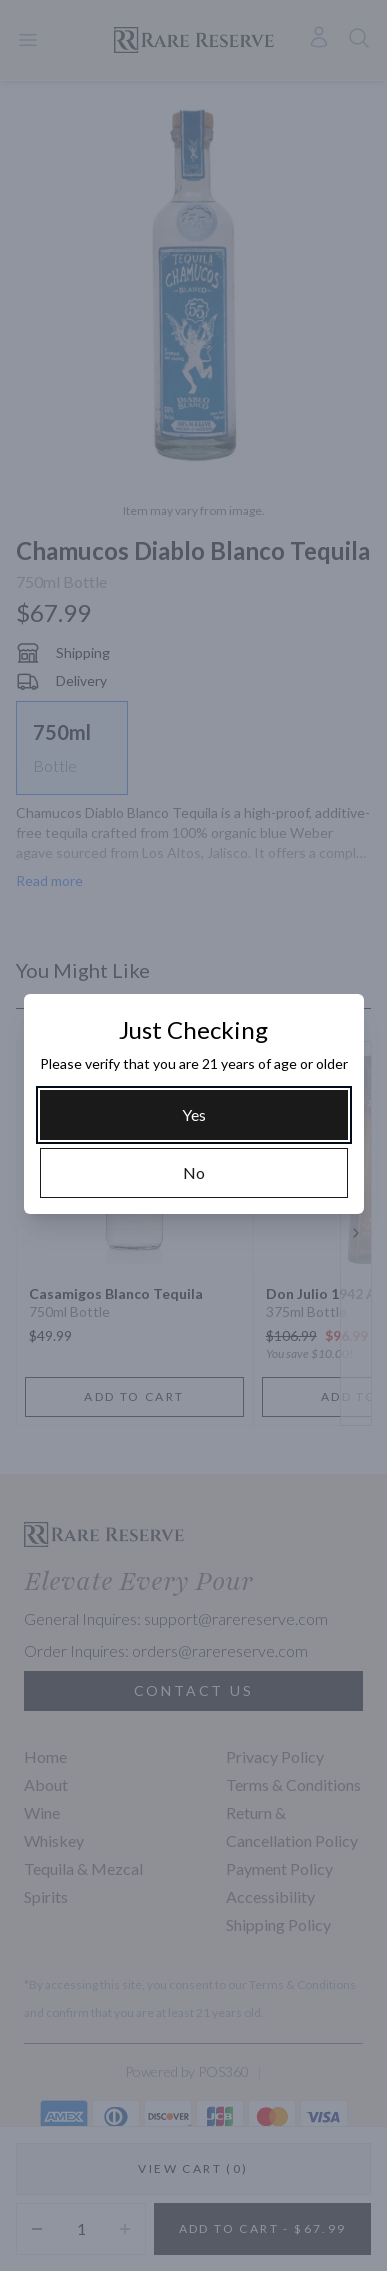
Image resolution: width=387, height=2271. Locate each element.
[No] (194, 1173)
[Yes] (194, 1115)
